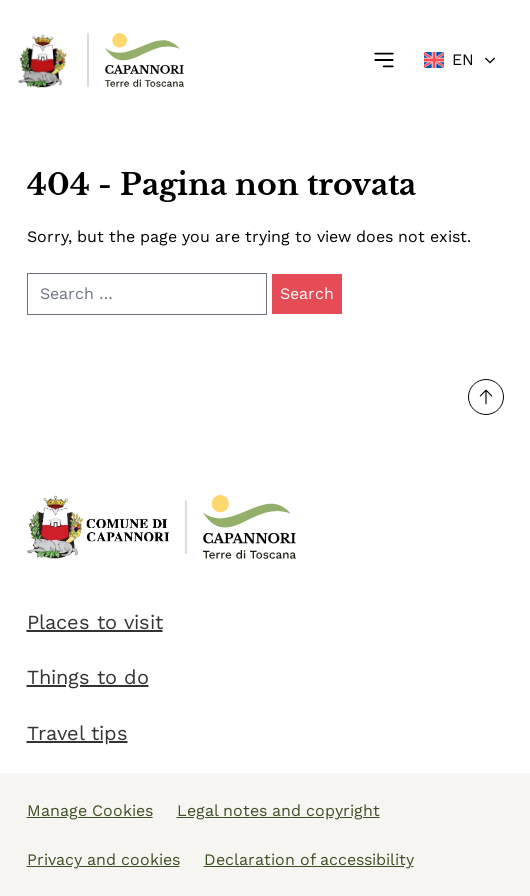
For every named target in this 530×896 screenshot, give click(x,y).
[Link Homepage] (43, 60)
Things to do (88, 677)
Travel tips (77, 733)
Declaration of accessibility (309, 859)
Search (307, 293)
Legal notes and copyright (278, 810)
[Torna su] (486, 397)
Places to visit (95, 622)
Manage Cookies (90, 810)
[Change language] (461, 60)
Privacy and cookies (103, 859)
